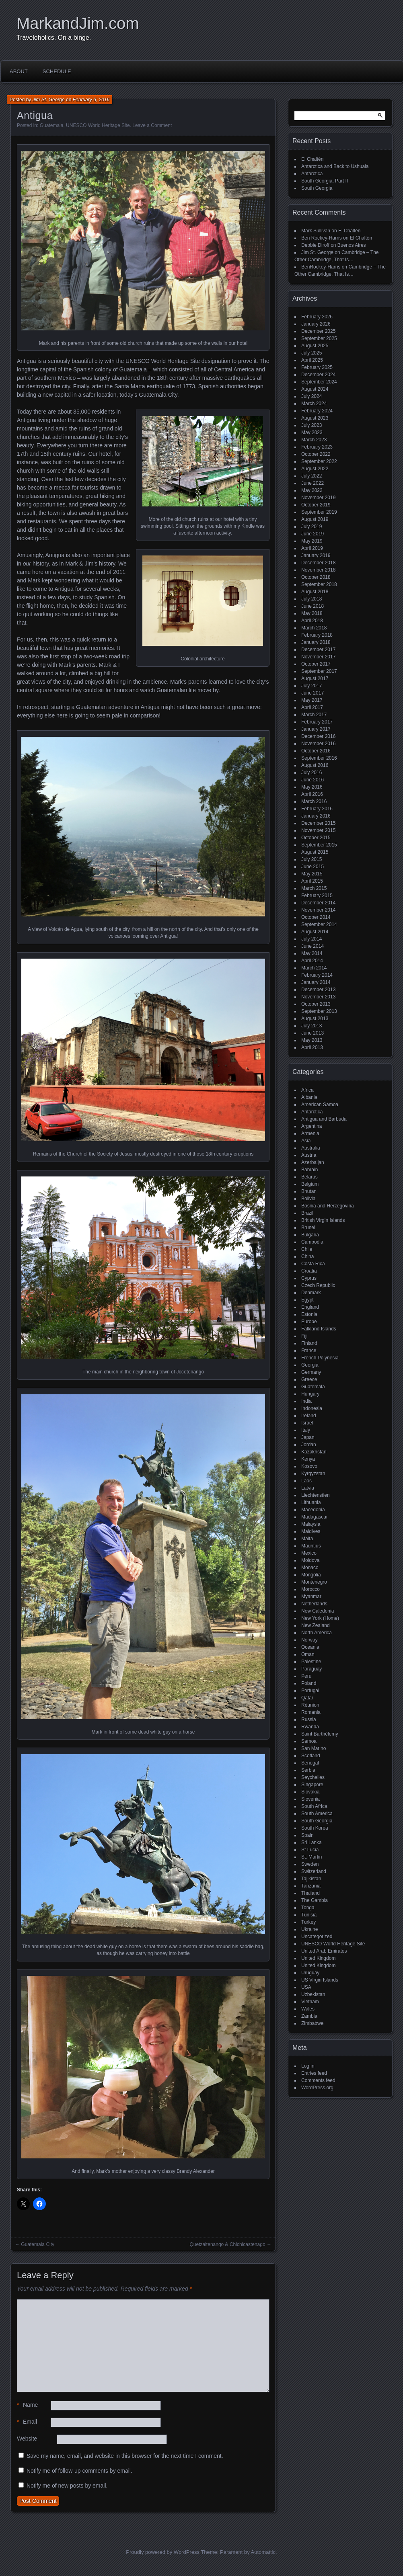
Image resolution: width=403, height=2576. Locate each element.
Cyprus (309, 1278)
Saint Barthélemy (319, 1734)
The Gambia (314, 1900)
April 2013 (312, 1047)
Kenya (308, 1459)
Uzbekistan (313, 1994)
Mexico (309, 1553)
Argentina (311, 1126)
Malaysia (310, 1524)
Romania (311, 1712)
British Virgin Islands (323, 1220)
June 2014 (312, 946)
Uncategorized (316, 1936)
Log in (308, 2066)
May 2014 (312, 953)
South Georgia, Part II (324, 181)
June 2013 (312, 1033)
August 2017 (314, 678)
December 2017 (318, 649)
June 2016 (312, 780)
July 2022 (311, 476)
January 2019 (316, 555)
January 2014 (316, 982)
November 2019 (318, 497)
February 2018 (317, 635)
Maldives (310, 1531)
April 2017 (312, 707)
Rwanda (310, 1727)
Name (27, 2405)
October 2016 (316, 751)
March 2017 (314, 714)
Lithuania (311, 1502)
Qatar (307, 1698)
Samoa (309, 1741)
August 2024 (314, 389)
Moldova (310, 1560)
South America (317, 1813)
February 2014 (317, 975)
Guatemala (52, 125)
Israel (307, 1423)
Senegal (310, 1763)
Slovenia (310, 1799)
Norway (309, 1640)
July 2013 (311, 1026)
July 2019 (311, 526)
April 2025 (312, 360)
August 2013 (314, 1018)
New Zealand (315, 1625)
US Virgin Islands (319, 1980)
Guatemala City (37, 2244)
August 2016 (314, 765)
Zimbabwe (312, 2023)
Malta (307, 1538)
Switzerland (313, 1871)
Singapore (312, 1784)
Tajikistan (311, 1878)
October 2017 (316, 664)
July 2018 (311, 599)
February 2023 (317, 447)
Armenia (310, 1133)
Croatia (309, 1271)
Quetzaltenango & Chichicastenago (227, 2244)
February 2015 (317, 895)
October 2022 (316, 454)
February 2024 (317, 411)
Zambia (309, 2016)
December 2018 (318, 563)
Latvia (307, 1488)
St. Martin (311, 1857)
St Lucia (310, 1850)
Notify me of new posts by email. (67, 2485)
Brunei (308, 1227)
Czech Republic (318, 1285)
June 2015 (312, 866)
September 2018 (319, 584)
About (19, 71)
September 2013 (319, 1011)
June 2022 (312, 483)
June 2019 (312, 534)
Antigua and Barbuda (324, 1119)
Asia (305, 1141)
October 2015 (316, 837)
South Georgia (316, 188)
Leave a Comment (152, 125)
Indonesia (311, 1408)
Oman (308, 1654)
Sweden (310, 1864)
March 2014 (314, 968)
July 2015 (311, 859)
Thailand (310, 1893)
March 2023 (314, 440)
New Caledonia (317, 1611)
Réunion (310, 1705)
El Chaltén (312, 159)
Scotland (310, 1755)
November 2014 (318, 910)
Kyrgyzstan (313, 1473)
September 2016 (319, 758)
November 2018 (318, 570)
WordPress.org (317, 2087)
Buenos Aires (351, 245)
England (310, 1307)
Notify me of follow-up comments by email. (79, 2470)
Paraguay (311, 1669)
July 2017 (311, 686)
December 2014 (318, 903)
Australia (310, 1148)
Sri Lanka (311, 1842)
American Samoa (319, 1104)
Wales (308, 2009)
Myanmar (311, 1596)
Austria (308, 1155)
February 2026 (317, 317)
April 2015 (312, 881)
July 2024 (311, 396)
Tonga (308, 1907)
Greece (309, 1379)
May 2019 (312, 541)
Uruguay (310, 1973)
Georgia (310, 1365)
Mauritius (311, 1546)
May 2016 (312, 787)
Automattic (263, 2552)
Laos (306, 1481)
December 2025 (318, 331)
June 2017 (312, 693)
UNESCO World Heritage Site (98, 125)
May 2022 (312, 490)
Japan (308, 1437)
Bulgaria (310, 1235)
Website (27, 2438)
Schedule (57, 71)
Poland (308, 1683)
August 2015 (314, 852)
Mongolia (311, 1575)
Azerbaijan (312, 1162)
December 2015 (318, 823)
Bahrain (309, 1169)
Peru (306, 1676)
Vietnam (310, 2001)
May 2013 (312, 1040)
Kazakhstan (314, 1452)
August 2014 (314, 931)
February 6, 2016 (91, 99)
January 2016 (316, 816)
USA (306, 1987)
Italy (305, 1430)
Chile (306, 1249)
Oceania (310, 1647)
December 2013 (318, 989)
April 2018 (312, 620)
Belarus (309, 1177)
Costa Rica (313, 1263)
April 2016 (312, 794)
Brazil (307, 1213)
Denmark (311, 1292)
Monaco (310, 1567)
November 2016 (318, 743)
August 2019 (314, 519)
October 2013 (316, 1004)
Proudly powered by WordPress (162, 2552)
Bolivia (308, 1198)
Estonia (309, 1314)
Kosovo (309, 1466)
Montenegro (314, 1582)
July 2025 (311, 353)
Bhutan (309, 1191)
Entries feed (314, 2073)
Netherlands (314, 1604)
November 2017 (318, 657)
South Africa (314, 1806)
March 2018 (314, 628)
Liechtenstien (315, 1495)
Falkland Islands (318, 1329)
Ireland (308, 1415)
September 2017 (319, 671)
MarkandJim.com (77, 23)
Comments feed (318, 2080)
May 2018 (312, 613)
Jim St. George (49, 99)
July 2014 (311, 939)
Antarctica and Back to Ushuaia (334, 166)
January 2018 (316, 642)
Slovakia (310, 1792)
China (307, 1256)
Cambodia (312, 1242)
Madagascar (314, 1517)
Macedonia (313, 1509)
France (308, 1350)
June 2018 (312, 606)
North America (316, 1632)
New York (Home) (320, 1618)
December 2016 (318, 736)
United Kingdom (318, 1958)
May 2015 (312, 874)
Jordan (308, 1444)
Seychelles (313, 1777)
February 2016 (317, 809)
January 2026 (316, 324)
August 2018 (314, 591)
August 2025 (314, 345)
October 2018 (316, 577)
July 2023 (311, 425)
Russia (308, 1719)
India (306, 1401)
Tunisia (309, 1915)
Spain (307, 1835)
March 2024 (314, 403)
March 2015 (314, 888)
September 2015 (319, 845)
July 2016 (311, 772)
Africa (307, 1090)
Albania (309, 1097)
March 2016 (314, 801)
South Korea (314, 1828)
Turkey (308, 1922)
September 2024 (319, 382)
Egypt (307, 1300)
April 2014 (312, 960)
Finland (309, 1343)
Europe (309, 1321)
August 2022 (314, 468)
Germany (311, 1372)
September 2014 (319, 924)
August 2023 (314, 418)
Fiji (304, 1336)
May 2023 (312, 432)
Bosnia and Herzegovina (327, 1206)
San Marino (313, 1748)
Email (27, 2422)
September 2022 (319, 461)
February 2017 (317, 722)
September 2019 (319, 512)
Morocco (310, 1589)
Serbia (308, 1770)
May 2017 (312, 700)
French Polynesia (320, 1358)
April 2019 (312, 548)
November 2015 (318, 830)
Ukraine (309, 1929)
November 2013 (318, 997)
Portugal (310, 1690)
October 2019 (316, 505)
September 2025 (319, 338)
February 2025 (317, 367)
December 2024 (318, 374)
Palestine (311, 1661)
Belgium (310, 1184)
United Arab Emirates (324, 1951)
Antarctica (312, 173)
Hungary (310, 1394)
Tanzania (311, 1886)
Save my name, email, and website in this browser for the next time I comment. (125, 2456)
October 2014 (316, 917)
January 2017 (316, 729)
